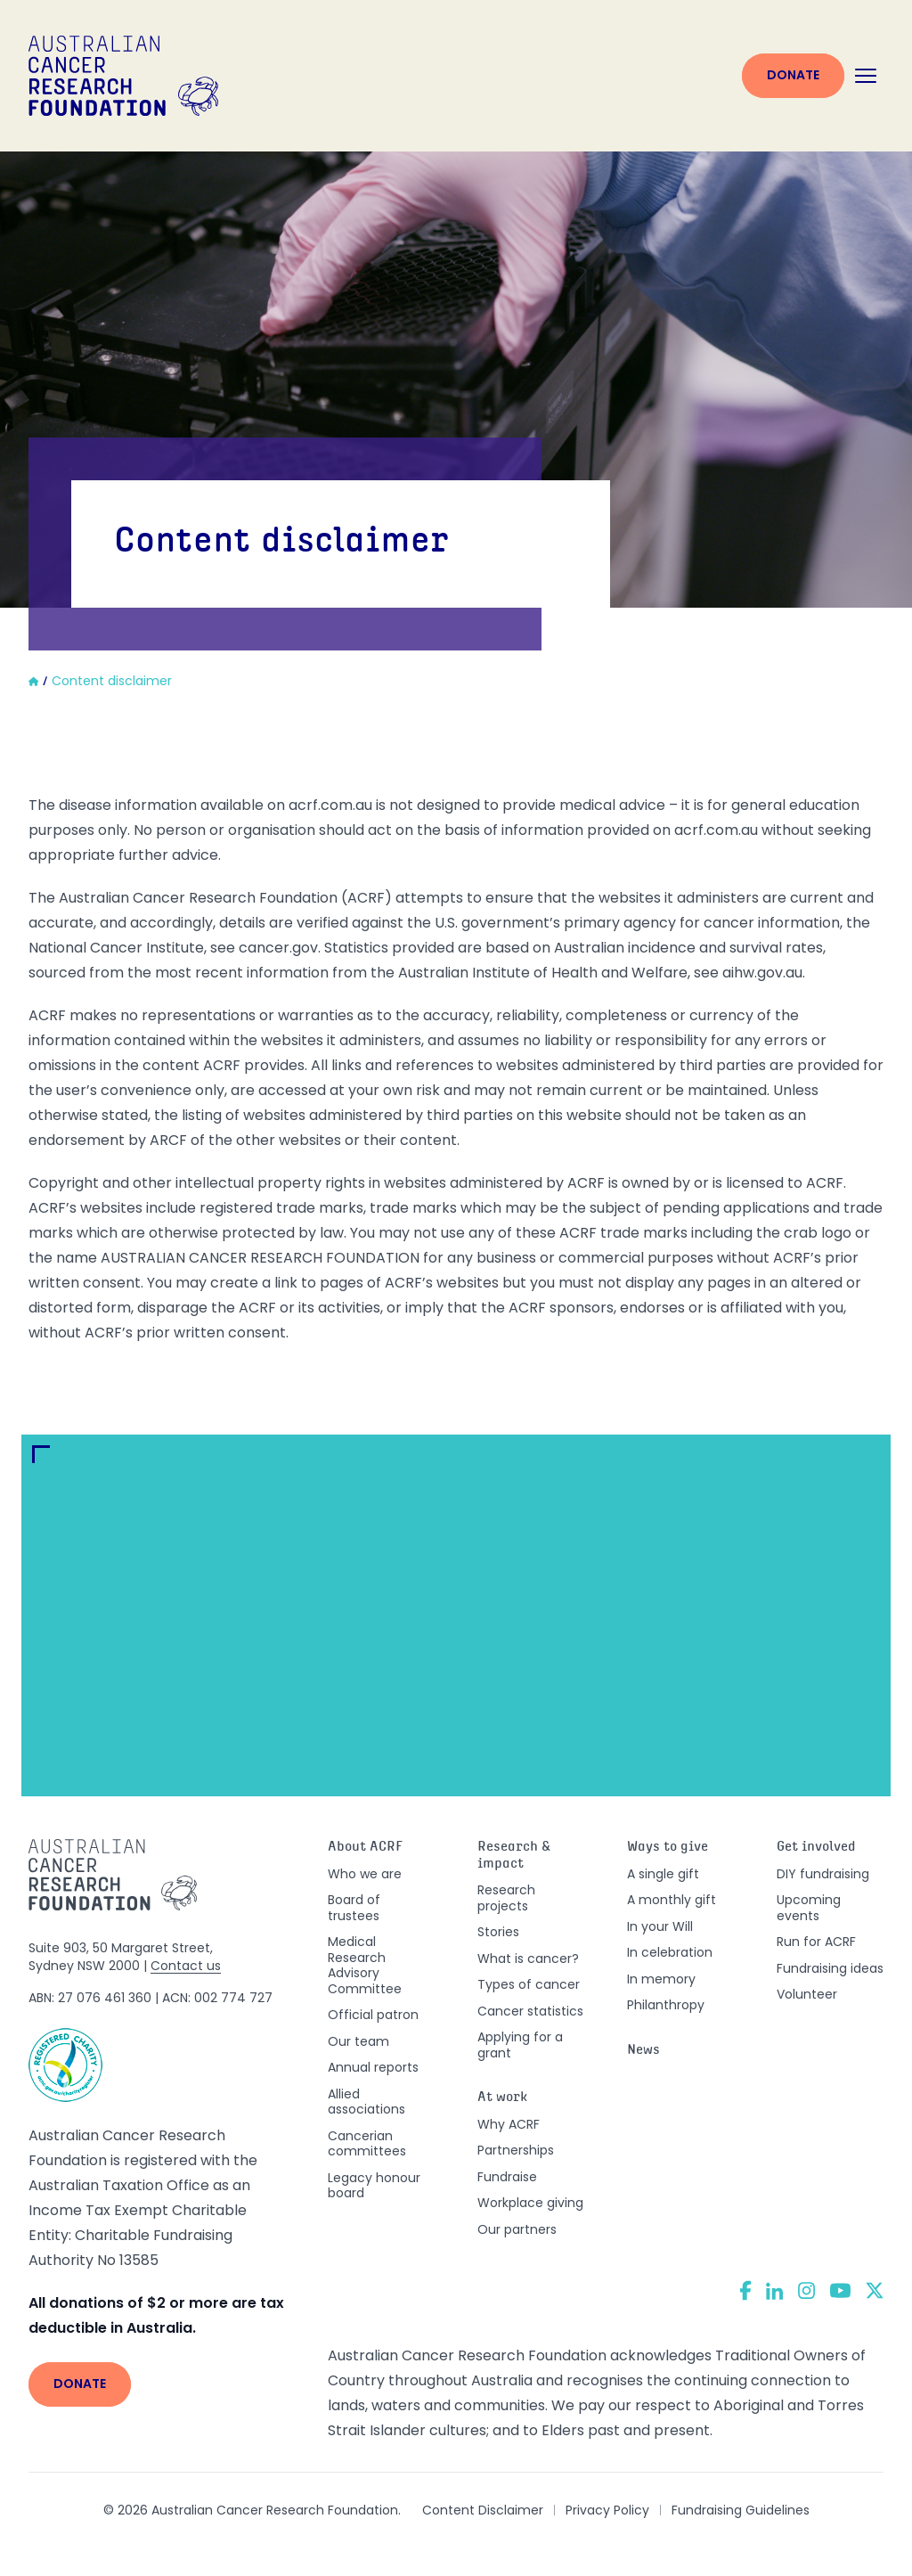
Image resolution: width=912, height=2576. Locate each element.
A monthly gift (671, 1900)
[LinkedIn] (775, 2291)
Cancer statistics (530, 2011)
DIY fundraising (823, 1874)
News (643, 2050)
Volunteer (807, 1994)
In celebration (669, 1952)
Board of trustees (354, 1908)
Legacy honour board (374, 2186)
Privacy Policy (607, 2510)
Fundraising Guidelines (741, 2510)
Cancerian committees (367, 2144)
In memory (661, 1979)
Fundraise (507, 2177)
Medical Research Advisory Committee (365, 1965)
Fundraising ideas (830, 1968)
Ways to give (667, 1847)
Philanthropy (665, 2005)
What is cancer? (528, 1958)
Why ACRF (508, 2124)
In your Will (660, 1926)
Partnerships (515, 2150)
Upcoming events (809, 1908)
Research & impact (513, 1856)
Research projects (506, 1898)
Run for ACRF (816, 1941)
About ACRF (365, 1847)
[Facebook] (745, 2290)
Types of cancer (528, 1984)
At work (502, 2098)
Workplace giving (530, 2203)
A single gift (663, 1874)
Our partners (517, 2229)
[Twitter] (875, 2290)
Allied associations (366, 2102)
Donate (793, 75)
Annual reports (373, 2067)
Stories (498, 1932)
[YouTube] (840, 2290)
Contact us (186, 1966)
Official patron (373, 2015)
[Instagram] (806, 2291)
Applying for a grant (520, 2045)
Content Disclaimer (482, 2510)
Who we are (365, 1874)
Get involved (816, 1847)
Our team (358, 2041)
